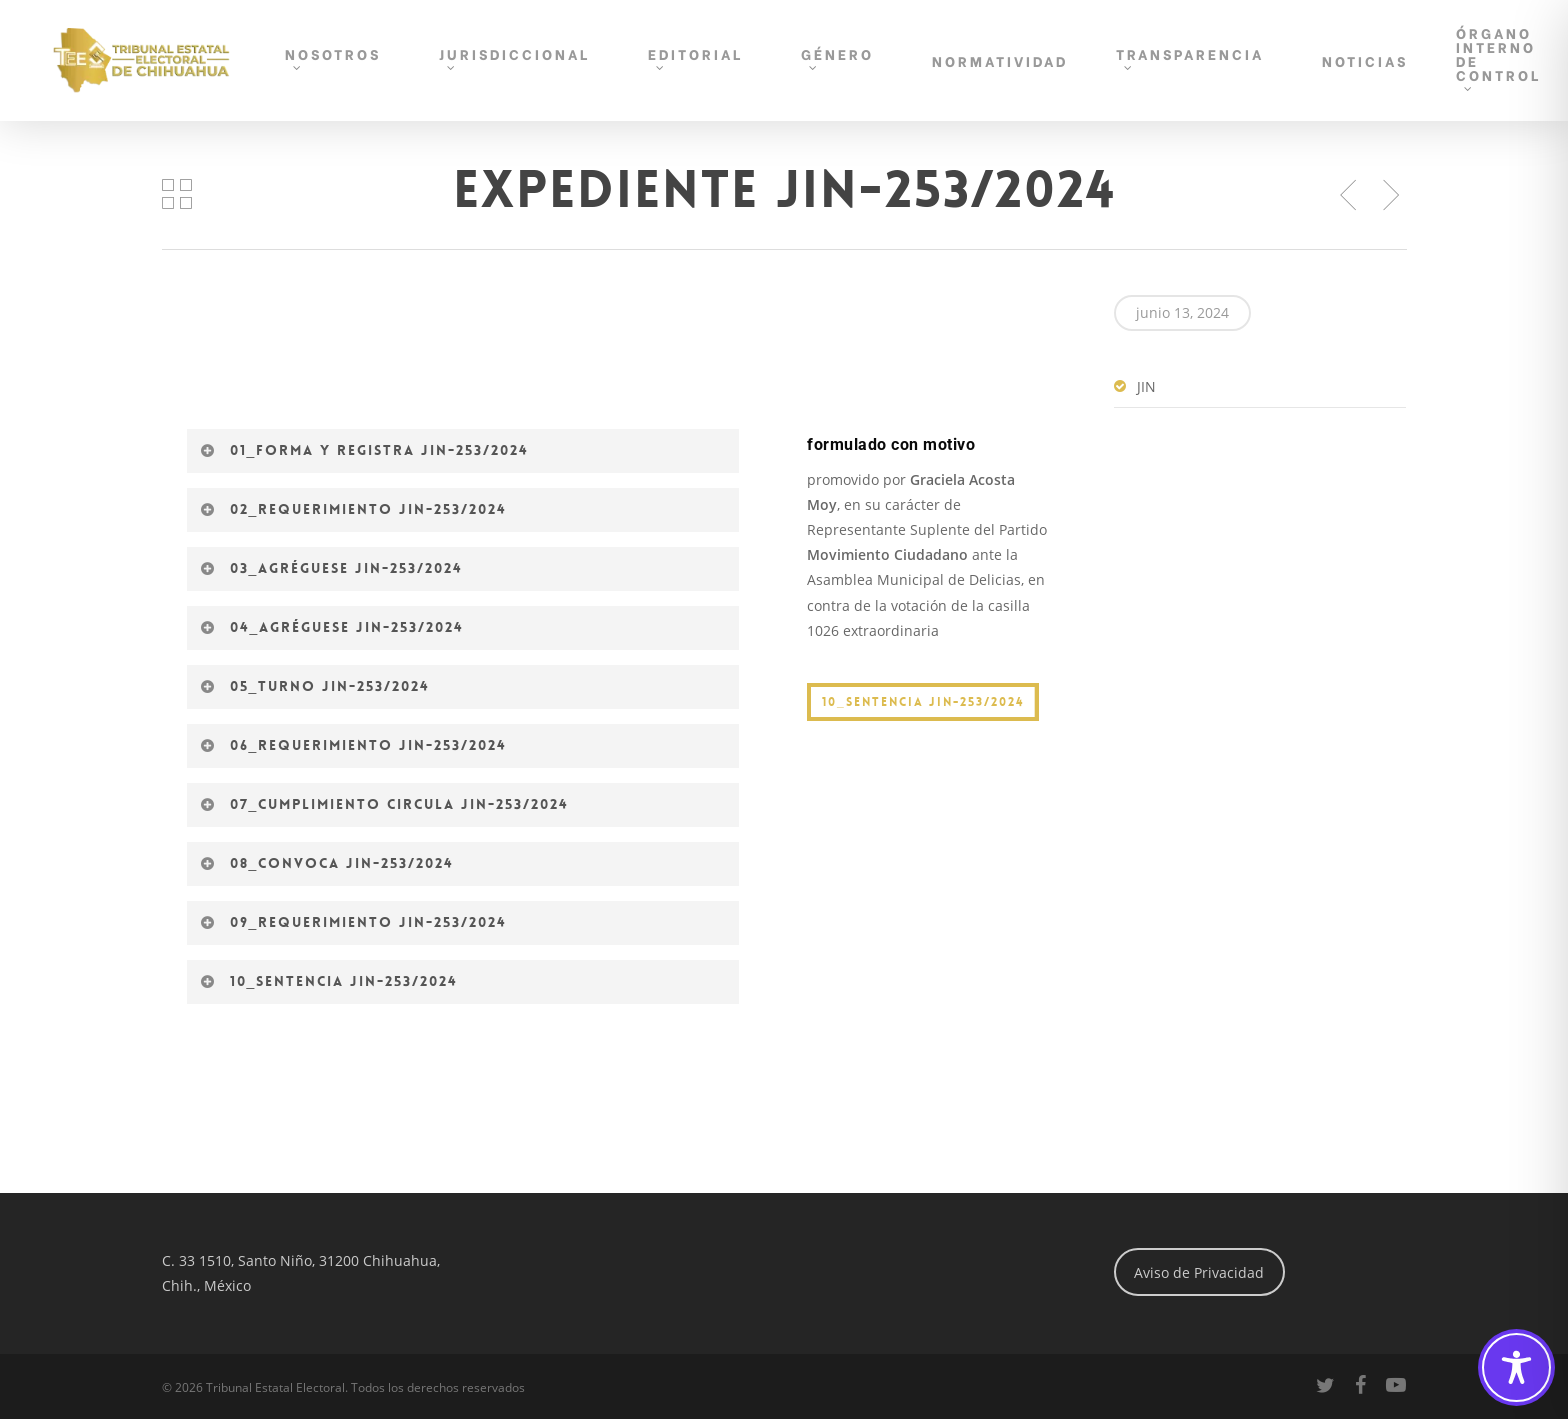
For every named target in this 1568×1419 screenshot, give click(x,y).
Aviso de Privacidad (1199, 1272)
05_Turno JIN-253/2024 (315, 686)
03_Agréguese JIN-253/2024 (332, 568)
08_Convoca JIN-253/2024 (327, 863)
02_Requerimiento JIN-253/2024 (354, 509)
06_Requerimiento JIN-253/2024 (354, 745)
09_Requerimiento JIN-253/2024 (354, 922)
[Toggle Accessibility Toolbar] (1516, 1367)
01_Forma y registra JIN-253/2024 (365, 450)
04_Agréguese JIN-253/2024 (332, 627)
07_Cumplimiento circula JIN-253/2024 (385, 804)
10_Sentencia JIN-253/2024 (329, 981)
